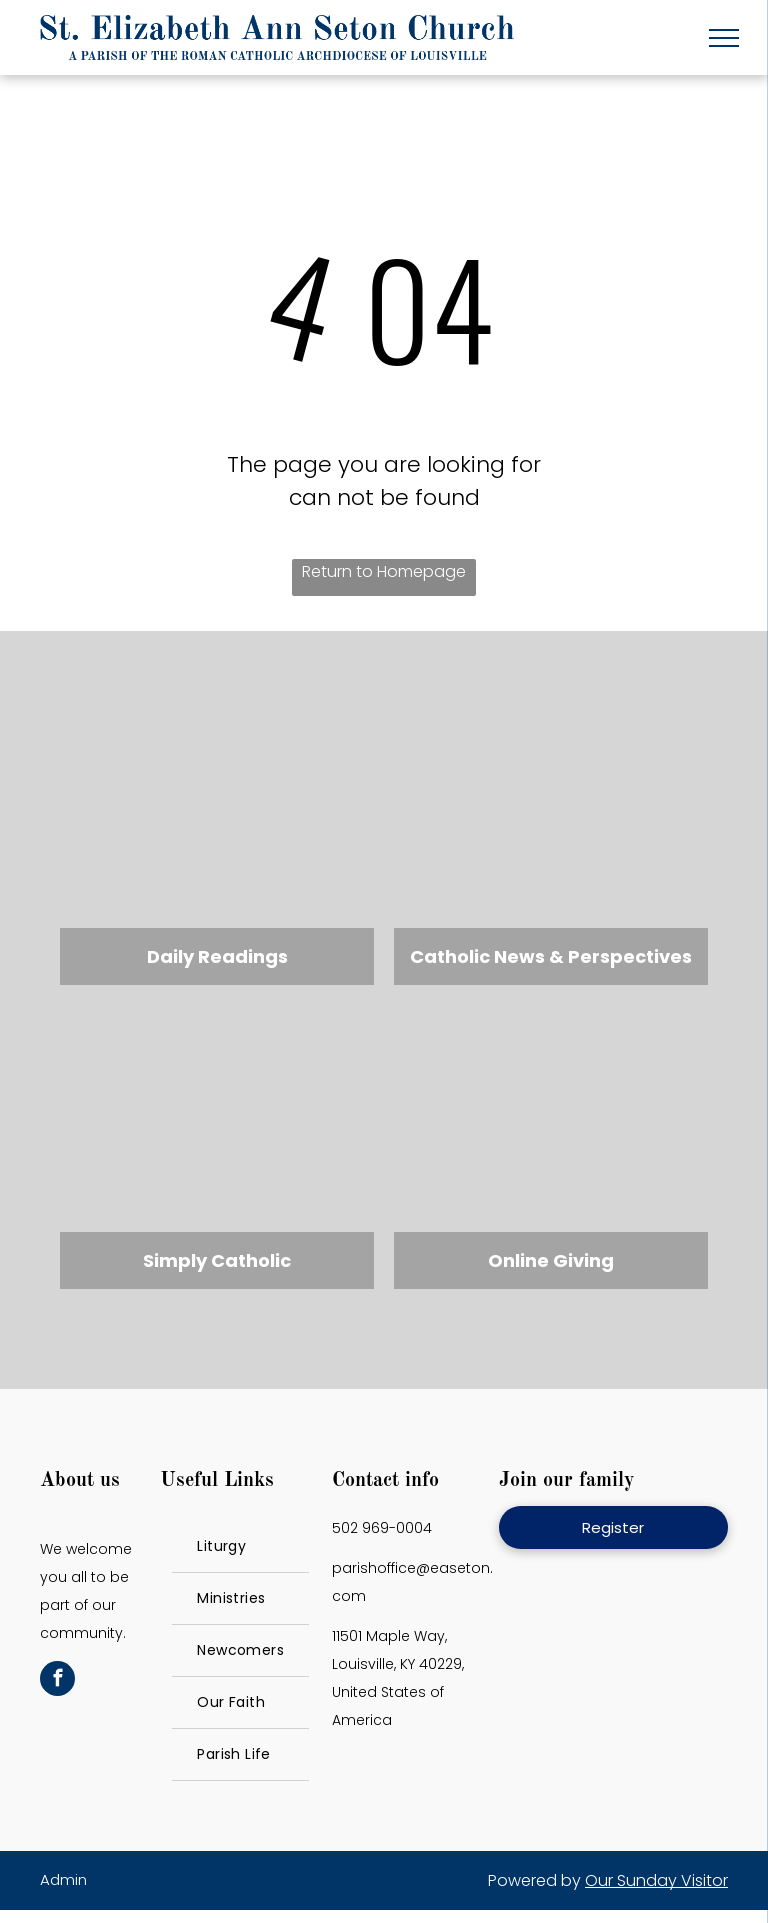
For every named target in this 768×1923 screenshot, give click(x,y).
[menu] (724, 38)
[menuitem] (240, 1547)
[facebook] (57, 1681)
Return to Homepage (384, 571)
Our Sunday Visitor (656, 1880)
